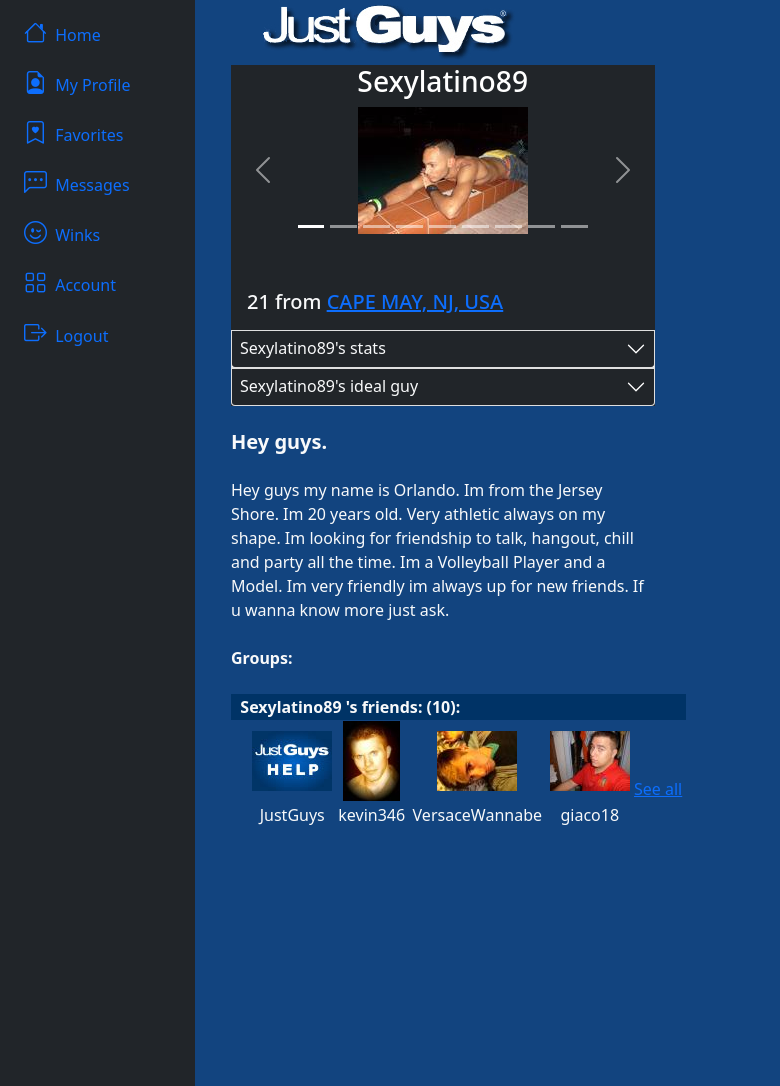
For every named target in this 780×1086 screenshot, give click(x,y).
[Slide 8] (541, 226)
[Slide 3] (376, 226)
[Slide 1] (311, 226)
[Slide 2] (343, 226)
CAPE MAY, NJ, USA (415, 301)
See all (658, 789)
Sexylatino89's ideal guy (329, 386)
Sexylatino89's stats (313, 348)
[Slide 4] (409, 226)
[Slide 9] (574, 226)
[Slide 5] (442, 226)
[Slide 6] (475, 226)
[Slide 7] (508, 226)
